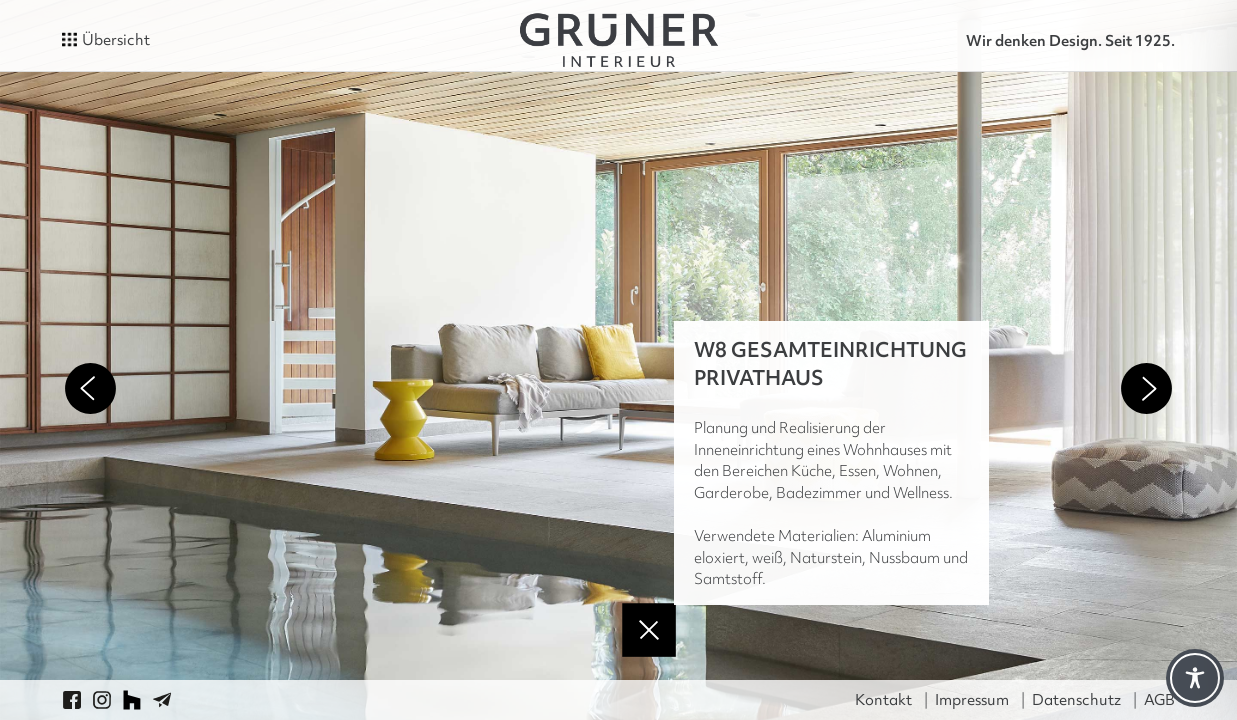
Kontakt (883, 700)
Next (1146, 388)
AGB (1159, 700)
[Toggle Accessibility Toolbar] (1195, 678)
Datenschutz (1076, 700)
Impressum (972, 700)
